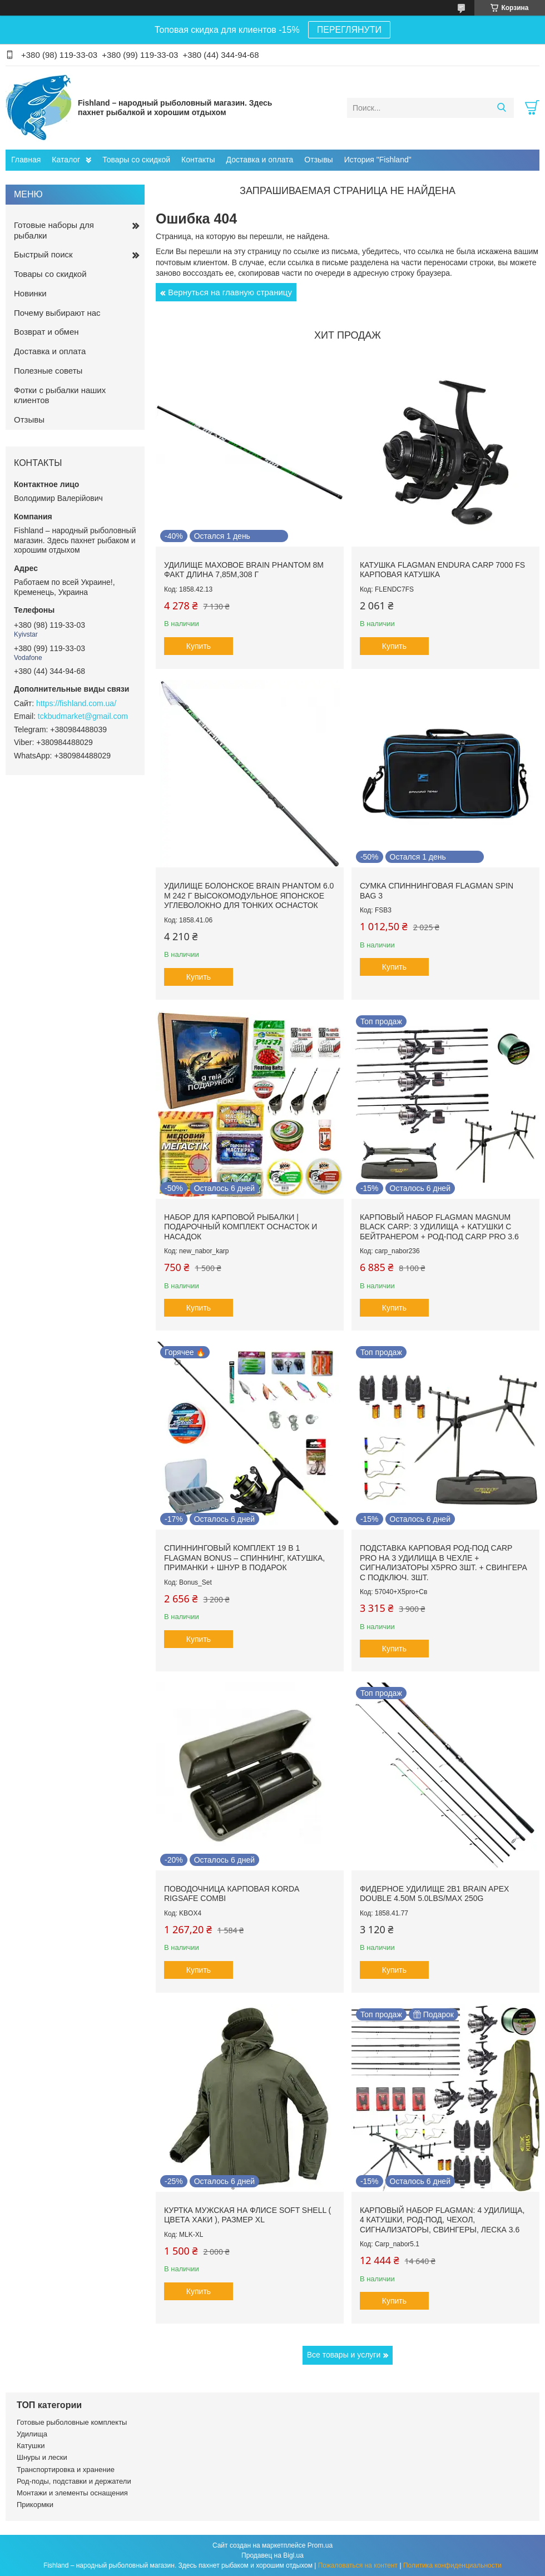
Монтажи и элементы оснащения (72, 2493)
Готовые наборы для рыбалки (54, 230)
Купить (198, 646)
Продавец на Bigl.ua (272, 2555)
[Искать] (501, 108)
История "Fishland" (378, 159)
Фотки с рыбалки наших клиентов (60, 395)
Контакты (198, 159)
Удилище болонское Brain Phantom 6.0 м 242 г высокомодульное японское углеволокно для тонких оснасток (249, 895)
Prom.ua (320, 2545)
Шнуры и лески (42, 2457)
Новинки (30, 293)
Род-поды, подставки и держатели (74, 2481)
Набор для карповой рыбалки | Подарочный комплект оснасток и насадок (240, 1227)
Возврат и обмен (46, 331)
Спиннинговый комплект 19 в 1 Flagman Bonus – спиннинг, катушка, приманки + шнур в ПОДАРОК (244, 1557)
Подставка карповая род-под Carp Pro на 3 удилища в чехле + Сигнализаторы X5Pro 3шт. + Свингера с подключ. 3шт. (443, 1562)
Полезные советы (48, 370)
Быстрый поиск (43, 254)
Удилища (32, 2434)
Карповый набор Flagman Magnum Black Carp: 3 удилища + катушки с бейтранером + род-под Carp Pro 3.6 (439, 1227)
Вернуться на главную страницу (230, 292)
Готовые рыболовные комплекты (72, 2422)
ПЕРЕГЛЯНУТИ (349, 29)
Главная (26, 159)
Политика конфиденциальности (452, 2565)
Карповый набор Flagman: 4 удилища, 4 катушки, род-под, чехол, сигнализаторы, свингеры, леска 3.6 (442, 2220)
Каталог (66, 159)
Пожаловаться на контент (358, 2565)
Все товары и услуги (344, 2354)
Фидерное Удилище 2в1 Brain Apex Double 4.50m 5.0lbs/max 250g (434, 1893)
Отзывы (318, 159)
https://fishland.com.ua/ (76, 703)
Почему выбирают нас (57, 312)
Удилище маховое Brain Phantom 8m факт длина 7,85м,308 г (244, 569)
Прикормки (35, 2504)
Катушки (31, 2445)
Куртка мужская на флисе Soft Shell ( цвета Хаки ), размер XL (247, 2215)
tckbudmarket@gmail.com (83, 716)
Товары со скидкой (136, 159)
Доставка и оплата (260, 159)
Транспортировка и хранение (66, 2469)
